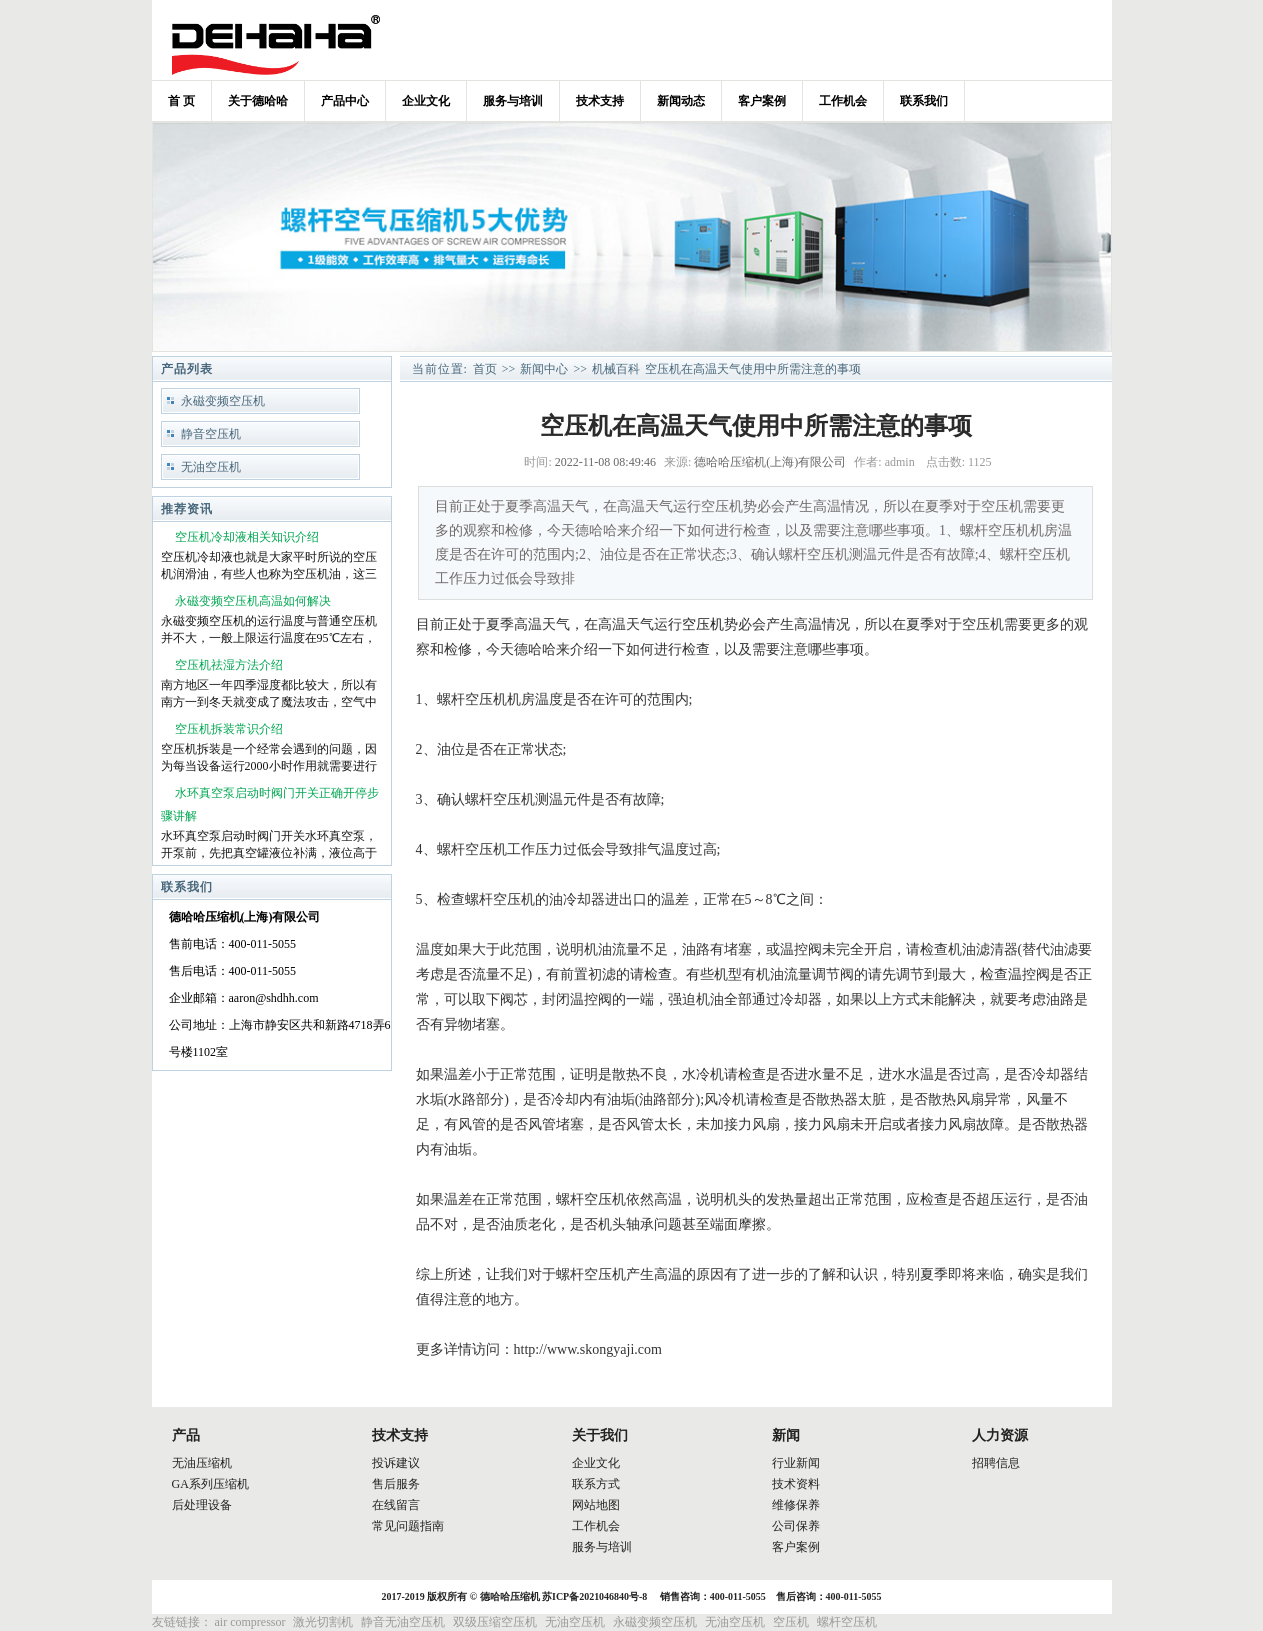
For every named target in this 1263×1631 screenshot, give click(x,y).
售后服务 (396, 1484)
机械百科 (616, 369)
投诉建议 (396, 1463)
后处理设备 (202, 1505)
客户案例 (762, 101)
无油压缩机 (202, 1463)
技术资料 (796, 1484)
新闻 (786, 1435)
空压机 (703, 624)
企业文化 (426, 101)
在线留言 (396, 1505)
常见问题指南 (408, 1526)
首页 (485, 369)
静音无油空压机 (403, 1622)
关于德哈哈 (258, 101)
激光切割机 (323, 1622)
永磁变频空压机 (223, 401)
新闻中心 (544, 369)
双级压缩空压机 (495, 1622)
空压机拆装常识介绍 (229, 729)
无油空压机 (211, 467)
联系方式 (596, 1484)
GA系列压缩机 (210, 1484)
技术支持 (600, 101)
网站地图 (596, 1505)
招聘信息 (996, 1463)
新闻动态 (681, 101)
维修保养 (796, 1505)
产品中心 (345, 101)
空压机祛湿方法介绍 (229, 665)
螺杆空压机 (847, 1622)
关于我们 (600, 1435)
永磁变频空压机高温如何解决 (253, 601)
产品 (186, 1435)
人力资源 (1000, 1435)
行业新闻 (796, 1463)
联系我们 (924, 101)
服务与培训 (513, 101)
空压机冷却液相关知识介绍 (247, 537)
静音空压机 (211, 434)
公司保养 (796, 1526)
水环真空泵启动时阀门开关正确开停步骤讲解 (270, 804)
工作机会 (843, 101)
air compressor (250, 1622)
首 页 (181, 101)
